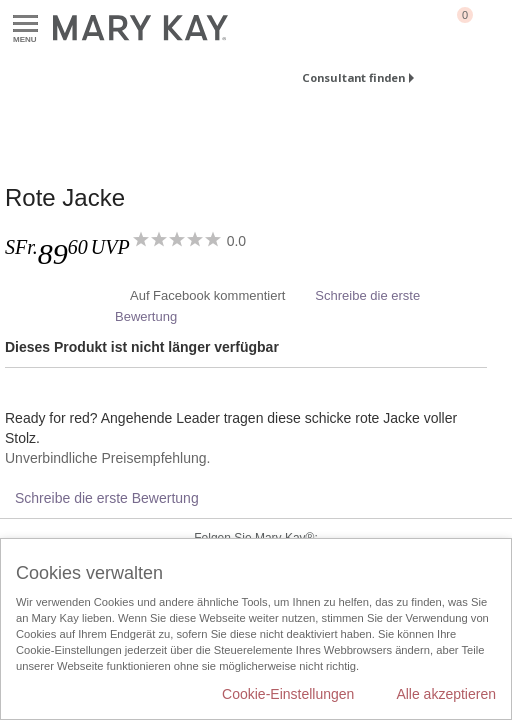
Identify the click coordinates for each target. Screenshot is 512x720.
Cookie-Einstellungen (288, 694)
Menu (25, 24)
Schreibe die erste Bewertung (107, 498)
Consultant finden (353, 77)
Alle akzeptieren (446, 694)
